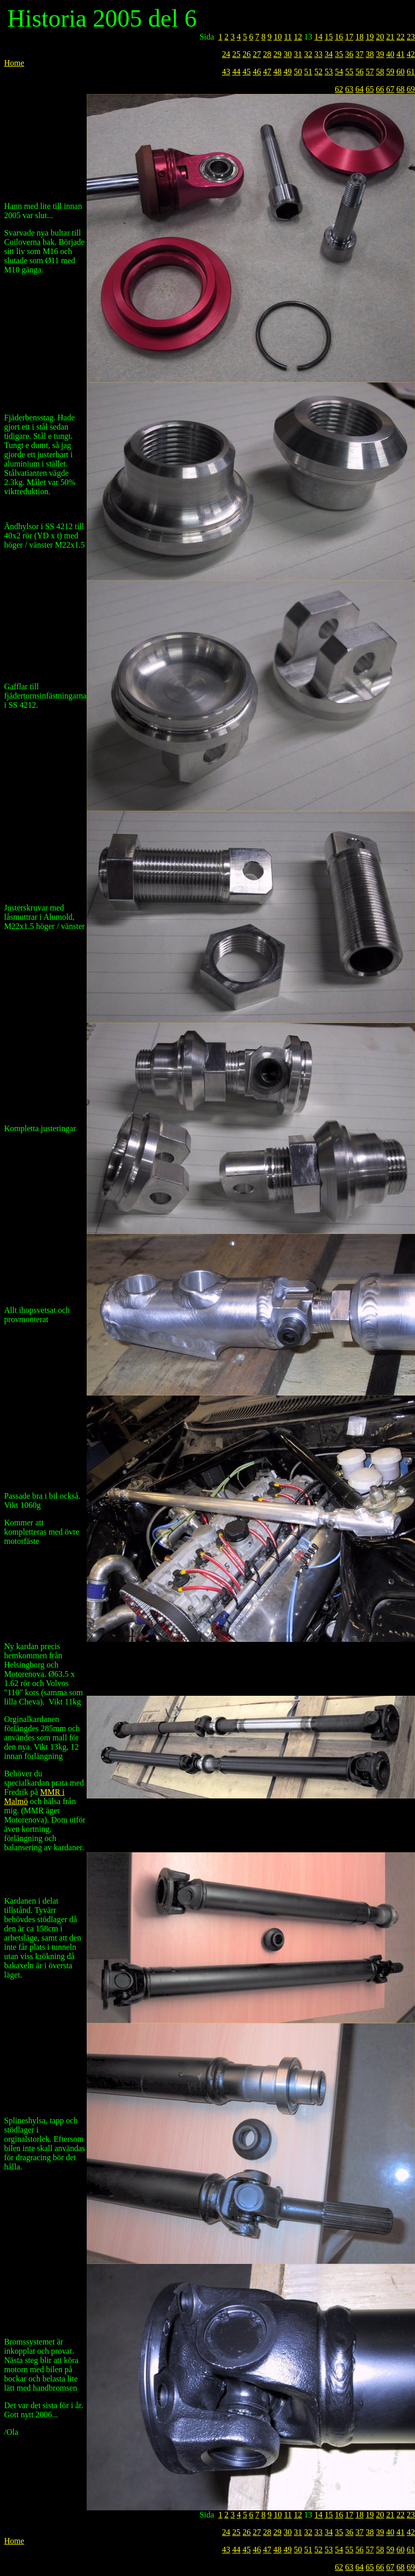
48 (277, 71)
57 (370, 71)
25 (236, 54)
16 (339, 36)
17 (349, 36)
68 (401, 89)
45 (247, 71)
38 (370, 54)
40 (390, 54)
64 (359, 89)
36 (349, 54)
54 (339, 71)
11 (287, 36)
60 (401, 71)
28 (267, 54)
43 (226, 71)
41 (401, 54)
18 (359, 36)
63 (349, 89)
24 (226, 54)
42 (411, 54)
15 (329, 36)
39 (380, 54)
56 (359, 71)
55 (349, 71)
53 (329, 71)
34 (329, 54)
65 (370, 89)
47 (267, 71)
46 (257, 71)
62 (339, 89)
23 (411, 36)
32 (308, 54)
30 (288, 54)
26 (247, 54)
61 (411, 71)
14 (318, 36)
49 (288, 71)
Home (14, 63)
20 (380, 36)
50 (298, 71)
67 (390, 89)
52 (318, 71)
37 (359, 54)
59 (390, 71)
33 (318, 54)
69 (411, 89)
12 (298, 36)
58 (380, 71)
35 (339, 54)
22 (401, 36)
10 (277, 36)
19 (370, 36)
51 (308, 71)
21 (390, 36)
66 (380, 89)
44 (236, 71)
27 (257, 54)
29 (277, 54)
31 (298, 54)
